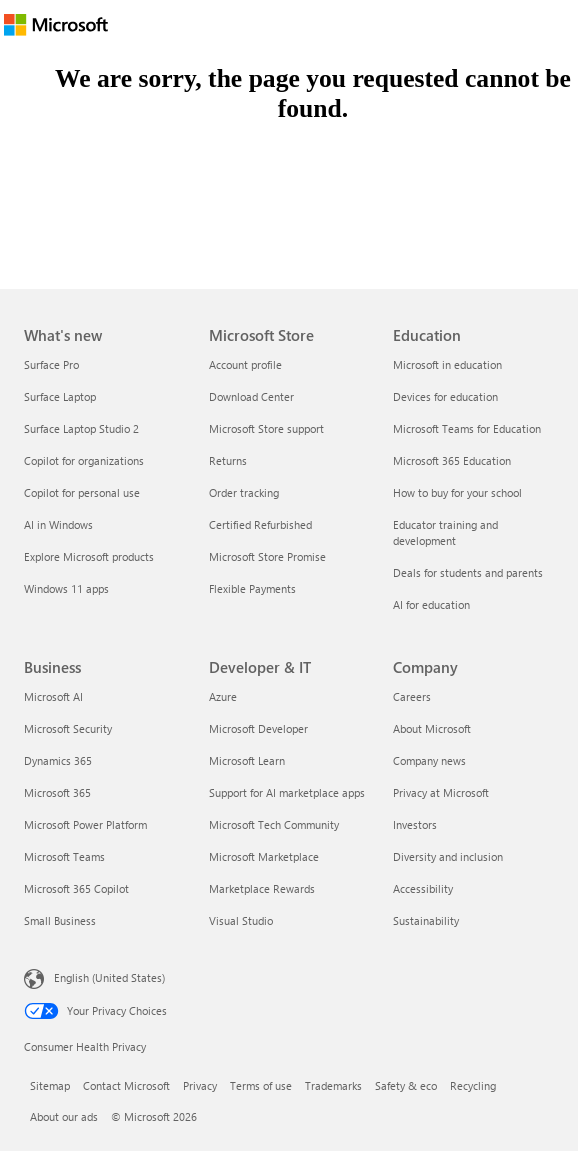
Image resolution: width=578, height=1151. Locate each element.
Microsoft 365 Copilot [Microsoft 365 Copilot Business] (76, 888)
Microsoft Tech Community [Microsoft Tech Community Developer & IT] (274, 824)
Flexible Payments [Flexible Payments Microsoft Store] (252, 588)
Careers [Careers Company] (412, 696)
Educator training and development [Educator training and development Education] (445, 532)
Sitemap (50, 1085)
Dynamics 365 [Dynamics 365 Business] (58, 760)
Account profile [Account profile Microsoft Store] (245, 364)
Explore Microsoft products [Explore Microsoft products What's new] (89, 556)
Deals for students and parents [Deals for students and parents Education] (468, 572)
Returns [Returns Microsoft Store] (228, 460)
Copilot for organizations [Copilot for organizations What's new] (84, 460)
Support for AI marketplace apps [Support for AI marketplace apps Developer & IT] (287, 792)
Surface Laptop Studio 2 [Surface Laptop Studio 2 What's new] (81, 428)
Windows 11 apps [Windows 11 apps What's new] (66, 588)
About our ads (64, 1116)
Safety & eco (406, 1085)
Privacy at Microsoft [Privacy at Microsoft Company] (441, 792)
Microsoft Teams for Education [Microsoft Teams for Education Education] (467, 428)
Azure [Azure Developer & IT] (223, 696)
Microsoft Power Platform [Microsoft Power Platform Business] (85, 824)
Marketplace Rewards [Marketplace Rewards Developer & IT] (262, 888)
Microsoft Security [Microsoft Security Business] (68, 728)
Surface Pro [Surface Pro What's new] (51, 364)
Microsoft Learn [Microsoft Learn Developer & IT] (247, 760)
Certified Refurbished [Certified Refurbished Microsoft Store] (260, 524)
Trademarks (333, 1085)
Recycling (473, 1085)
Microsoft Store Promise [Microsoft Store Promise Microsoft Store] (267, 556)
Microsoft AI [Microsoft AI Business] (53, 696)
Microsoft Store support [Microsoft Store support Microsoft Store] (266, 428)
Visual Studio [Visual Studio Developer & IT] (241, 920)
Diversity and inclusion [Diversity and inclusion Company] (448, 856)
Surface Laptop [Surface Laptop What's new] (60, 396)
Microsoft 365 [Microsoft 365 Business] (57, 792)
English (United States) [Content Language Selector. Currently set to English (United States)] (109, 977)
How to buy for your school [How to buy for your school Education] (457, 492)
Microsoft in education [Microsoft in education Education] (447, 364)
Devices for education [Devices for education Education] (445, 396)
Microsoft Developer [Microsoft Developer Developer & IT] (258, 728)
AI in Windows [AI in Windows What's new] (58, 524)
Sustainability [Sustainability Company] (426, 920)
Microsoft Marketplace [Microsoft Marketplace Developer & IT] (264, 856)
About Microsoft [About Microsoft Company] (432, 728)
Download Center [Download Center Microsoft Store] (251, 396)
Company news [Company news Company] (429, 760)
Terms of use (261, 1085)
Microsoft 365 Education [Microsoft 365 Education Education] (452, 460)
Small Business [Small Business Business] (60, 920)
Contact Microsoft (126, 1085)
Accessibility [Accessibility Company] (423, 888)
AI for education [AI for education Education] (431, 604)
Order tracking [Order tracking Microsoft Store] (244, 492)
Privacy (200, 1085)
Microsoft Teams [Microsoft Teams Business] (64, 856)
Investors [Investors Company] (415, 824)
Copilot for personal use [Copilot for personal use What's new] (82, 492)
